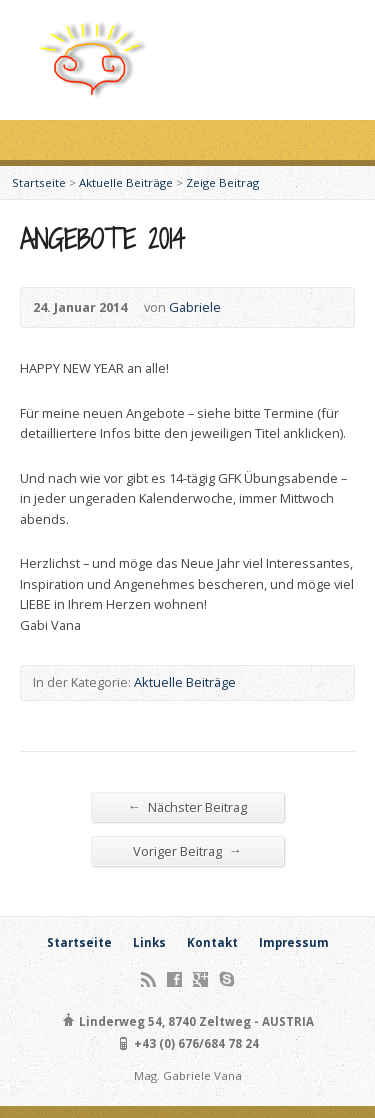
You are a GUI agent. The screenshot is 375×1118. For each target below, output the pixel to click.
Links (149, 942)
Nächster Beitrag (187, 806)
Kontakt (212, 942)
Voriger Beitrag (187, 850)
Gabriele (195, 307)
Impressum (294, 942)
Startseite (39, 182)
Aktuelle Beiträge (126, 182)
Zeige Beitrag (222, 182)
